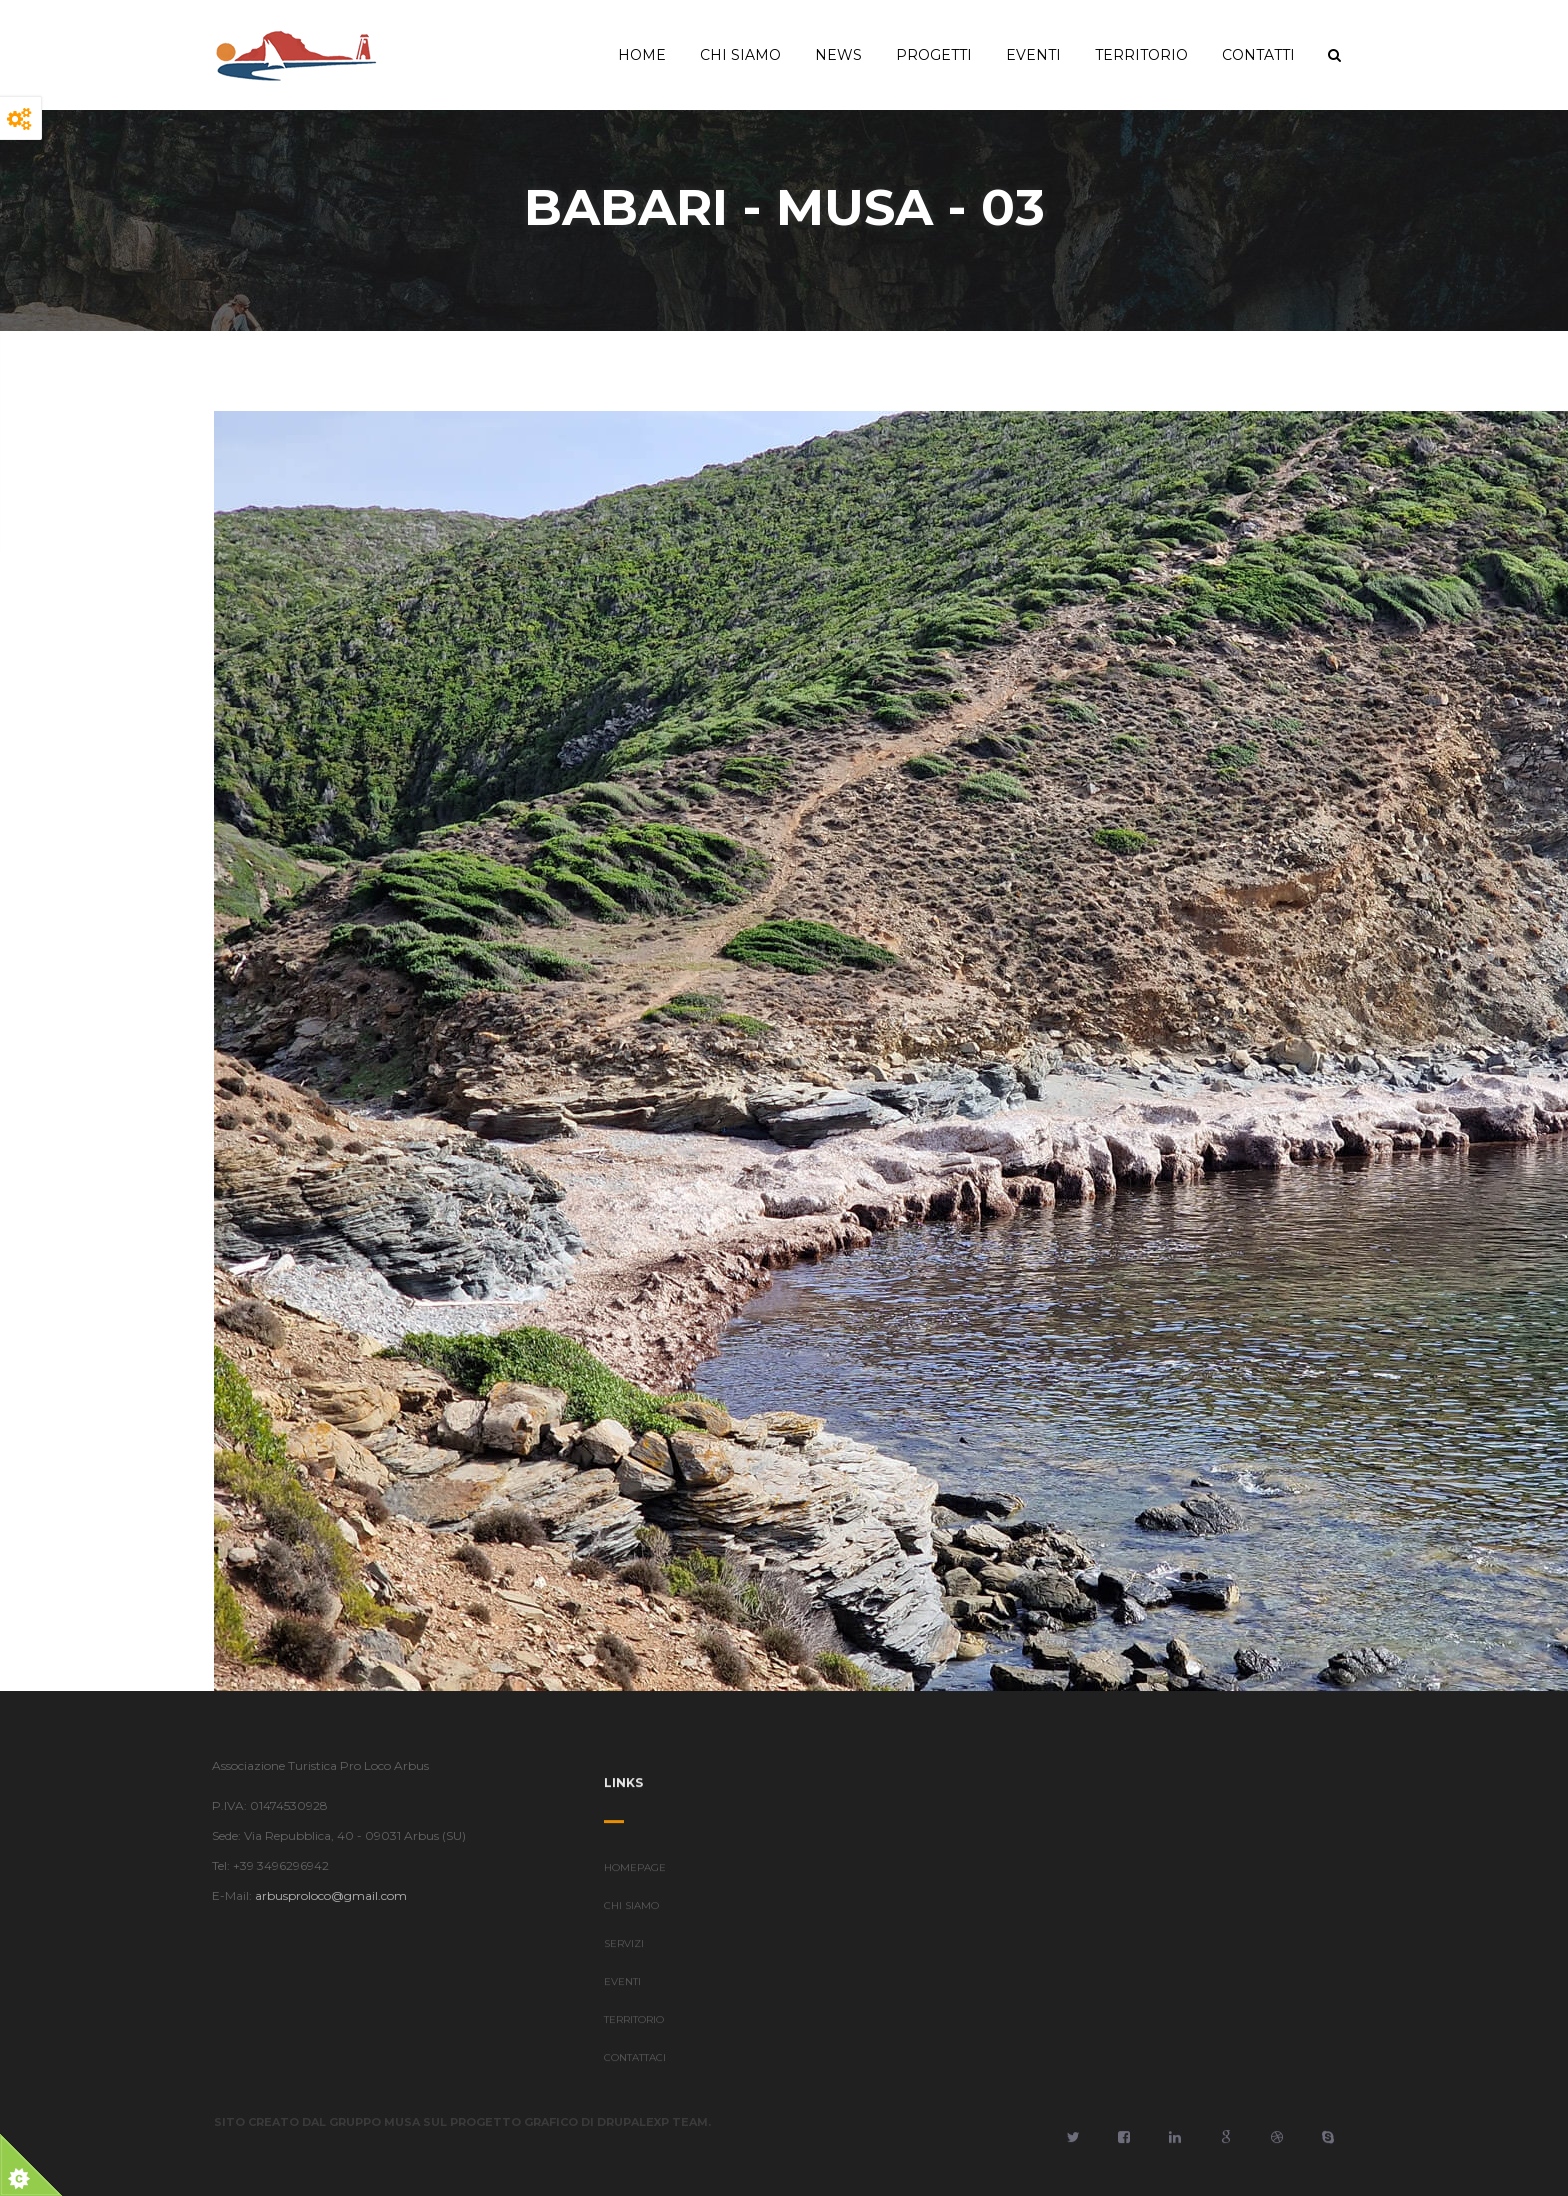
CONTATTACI (635, 2065)
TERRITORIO (634, 2027)
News (838, 55)
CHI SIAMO (631, 1913)
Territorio (1141, 55)
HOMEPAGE (635, 1875)
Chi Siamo (740, 55)
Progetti (934, 55)
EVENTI (622, 1989)
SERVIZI (624, 1951)
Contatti (1258, 55)
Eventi (1033, 55)
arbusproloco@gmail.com (323, 1895)
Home (642, 55)
